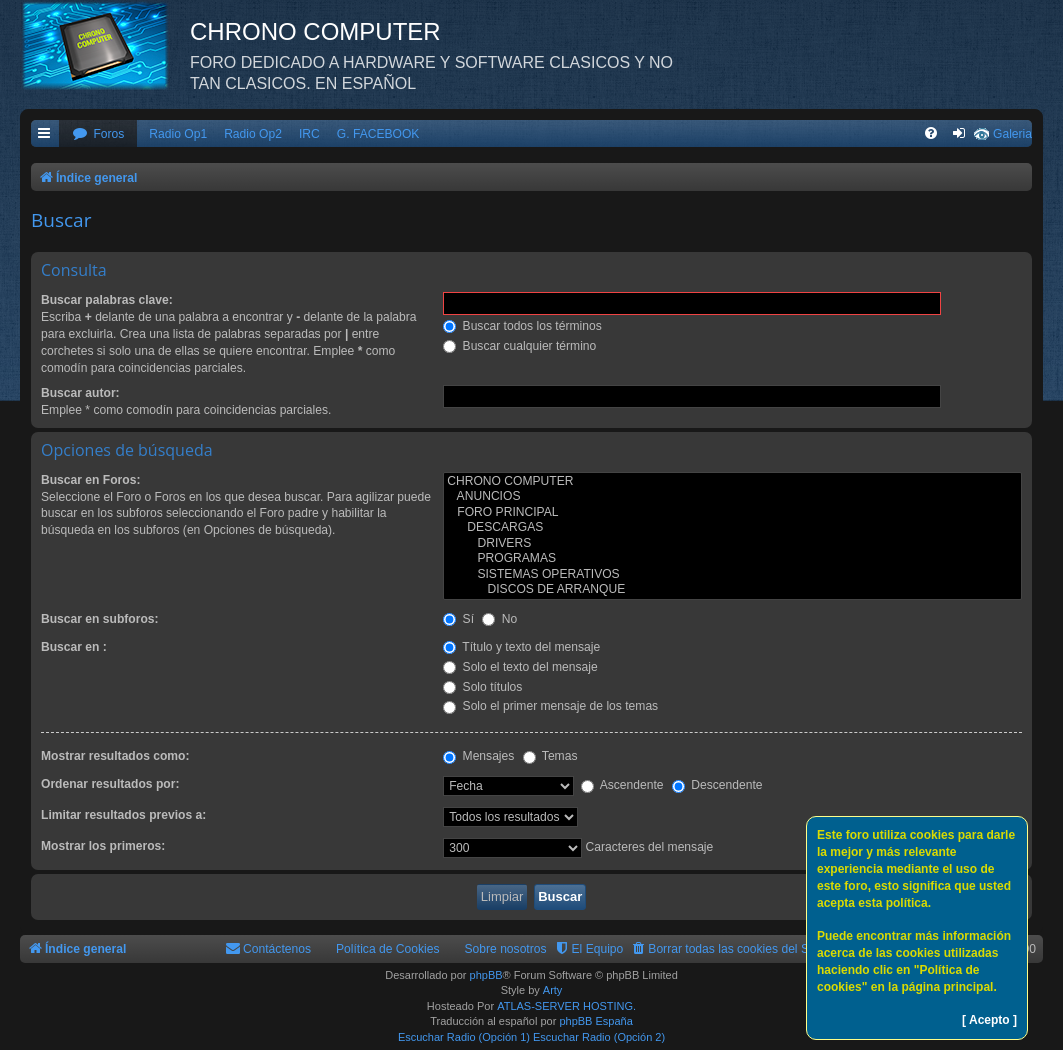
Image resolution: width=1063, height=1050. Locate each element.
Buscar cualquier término (519, 346)
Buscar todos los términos (522, 326)
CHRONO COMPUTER (732, 482)
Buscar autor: (80, 393)
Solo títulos (482, 687)
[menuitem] (98, 134)
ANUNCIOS (732, 497)
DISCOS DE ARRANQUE (732, 590)
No (499, 619)
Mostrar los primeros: (103, 846)
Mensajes (478, 756)
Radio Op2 (253, 134)
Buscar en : (74, 647)
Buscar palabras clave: (107, 300)
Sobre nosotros (506, 949)
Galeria (1012, 134)
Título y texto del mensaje (521, 647)
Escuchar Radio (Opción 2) (599, 1037)
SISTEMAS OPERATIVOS (732, 575)
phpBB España (595, 1021)
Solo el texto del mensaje (520, 667)
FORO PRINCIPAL (732, 513)
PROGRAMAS (732, 559)
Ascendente (622, 785)
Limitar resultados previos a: (123, 815)
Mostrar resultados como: (115, 756)
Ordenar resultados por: (110, 784)
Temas (550, 756)
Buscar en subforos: (100, 619)
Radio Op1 (178, 134)
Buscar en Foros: (90, 480)
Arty (553, 990)
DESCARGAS (732, 528)
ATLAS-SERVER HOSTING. (566, 1006)
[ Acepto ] (989, 1020)
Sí (458, 619)
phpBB (486, 975)
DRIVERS (732, 544)
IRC (309, 134)
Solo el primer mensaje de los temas (550, 706)
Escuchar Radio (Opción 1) (464, 1037)
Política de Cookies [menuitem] (388, 949)
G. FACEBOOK (378, 134)
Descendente (717, 785)
